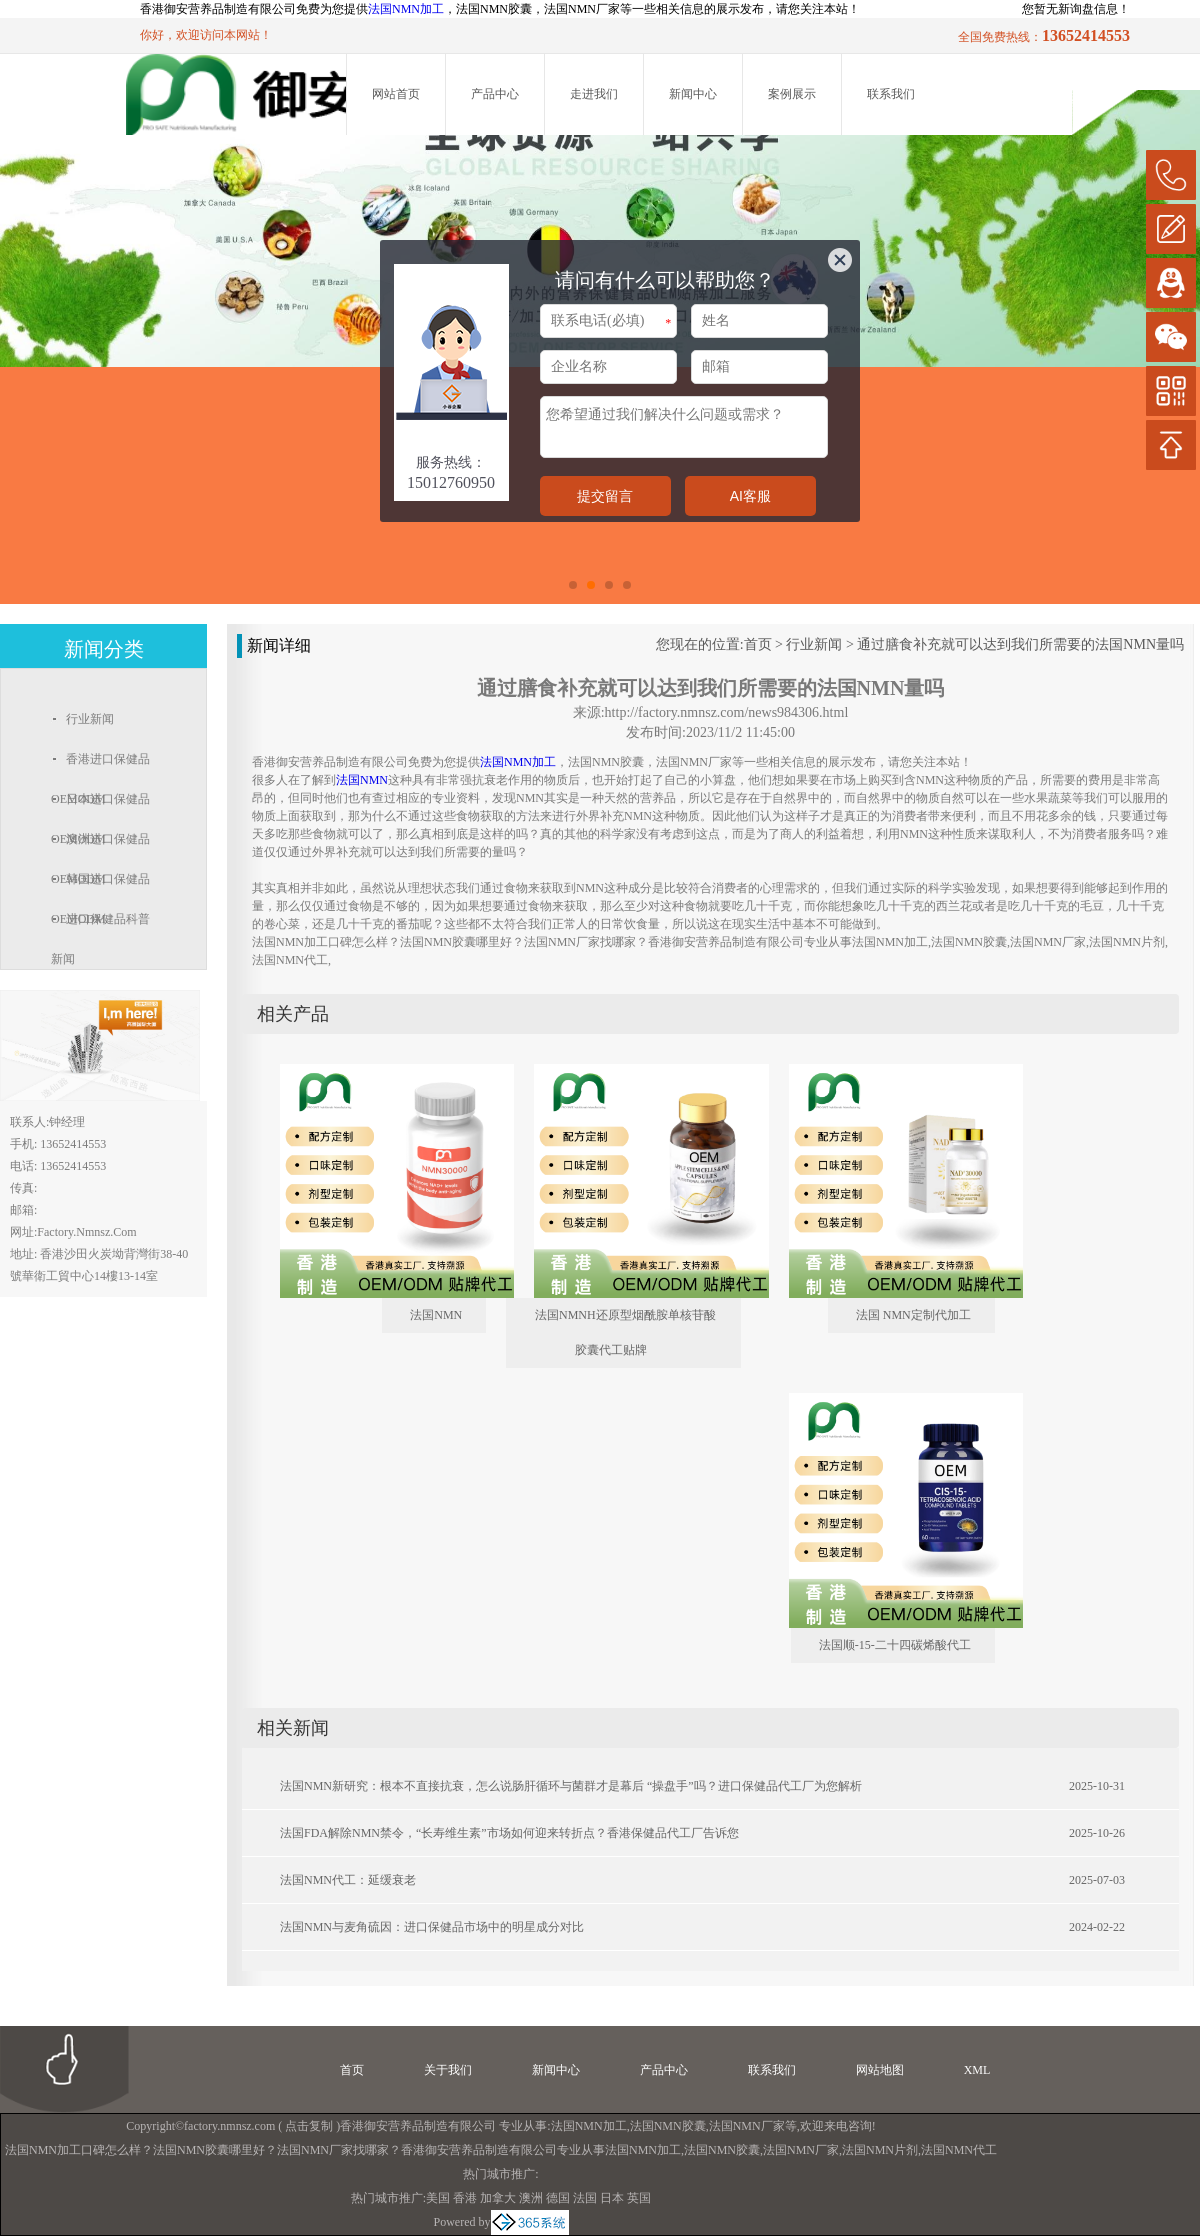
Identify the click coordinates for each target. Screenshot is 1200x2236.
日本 (612, 2198)
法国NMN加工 (406, 9)
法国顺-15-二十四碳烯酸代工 (895, 1645)
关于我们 (448, 2070)
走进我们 (594, 94)
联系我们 (891, 94)
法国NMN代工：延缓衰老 (348, 1880)
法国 (585, 2198)
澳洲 (531, 2198)
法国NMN (436, 1315)
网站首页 (396, 94)
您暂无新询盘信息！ (1076, 9)
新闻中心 (693, 94)
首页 (758, 644)
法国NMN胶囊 (668, 2126)
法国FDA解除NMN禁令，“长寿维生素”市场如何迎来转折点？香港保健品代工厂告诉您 (509, 1833)
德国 (558, 2198)
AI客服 (750, 496)
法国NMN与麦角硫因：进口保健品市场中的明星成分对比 (432, 1927)
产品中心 (495, 94)
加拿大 (498, 2198)
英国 (639, 2198)
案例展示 (792, 94)
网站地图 (880, 2070)
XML (977, 2070)
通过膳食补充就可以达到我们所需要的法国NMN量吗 (1020, 644)
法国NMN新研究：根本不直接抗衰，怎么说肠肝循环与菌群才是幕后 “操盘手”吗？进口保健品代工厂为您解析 (571, 1786)
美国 (438, 2198)
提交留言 (605, 496)
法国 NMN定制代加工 (913, 1315)
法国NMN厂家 (747, 2126)
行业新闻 (814, 644)
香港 (465, 2198)
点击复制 (309, 2126)
